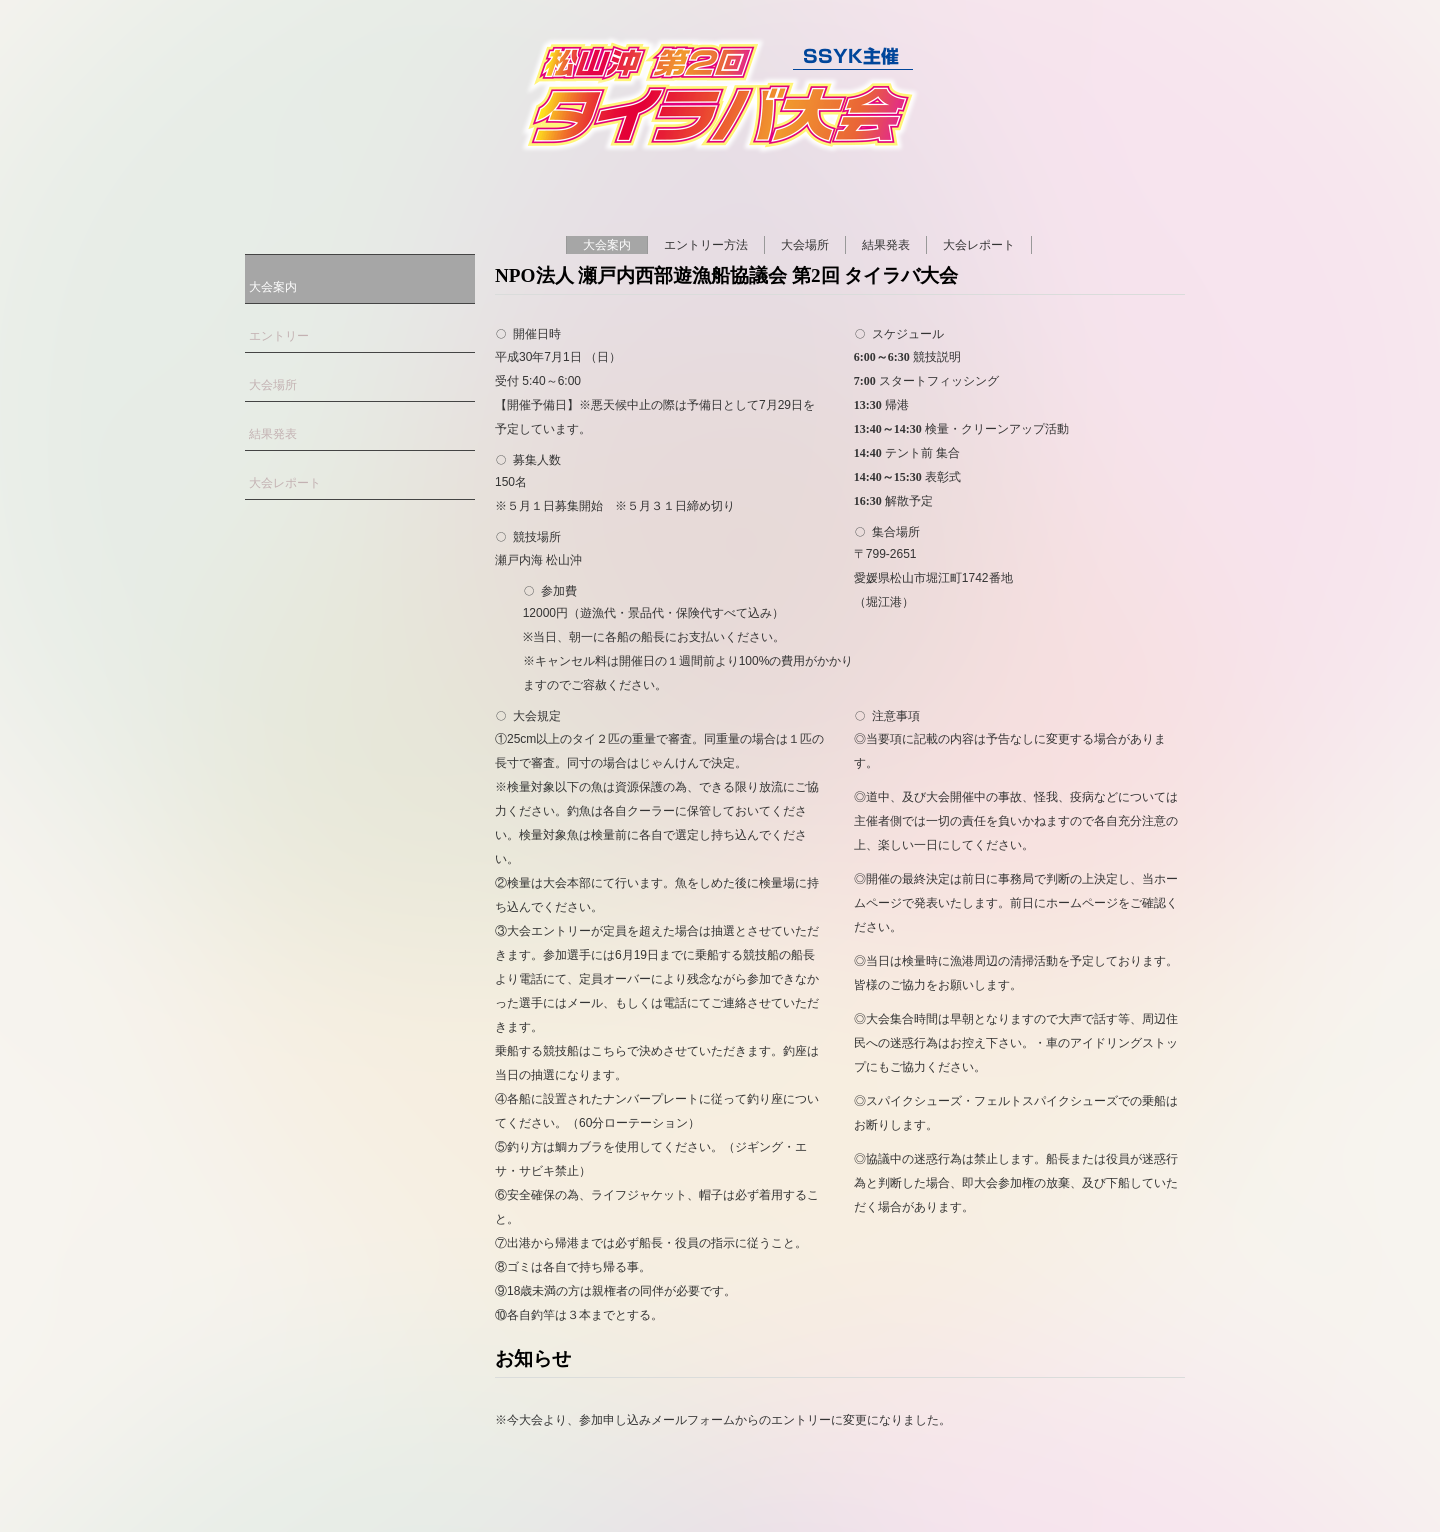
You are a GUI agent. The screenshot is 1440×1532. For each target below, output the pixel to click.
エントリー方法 (706, 245)
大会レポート (979, 245)
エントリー (279, 336)
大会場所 (805, 245)
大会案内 (607, 245)
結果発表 (886, 245)
